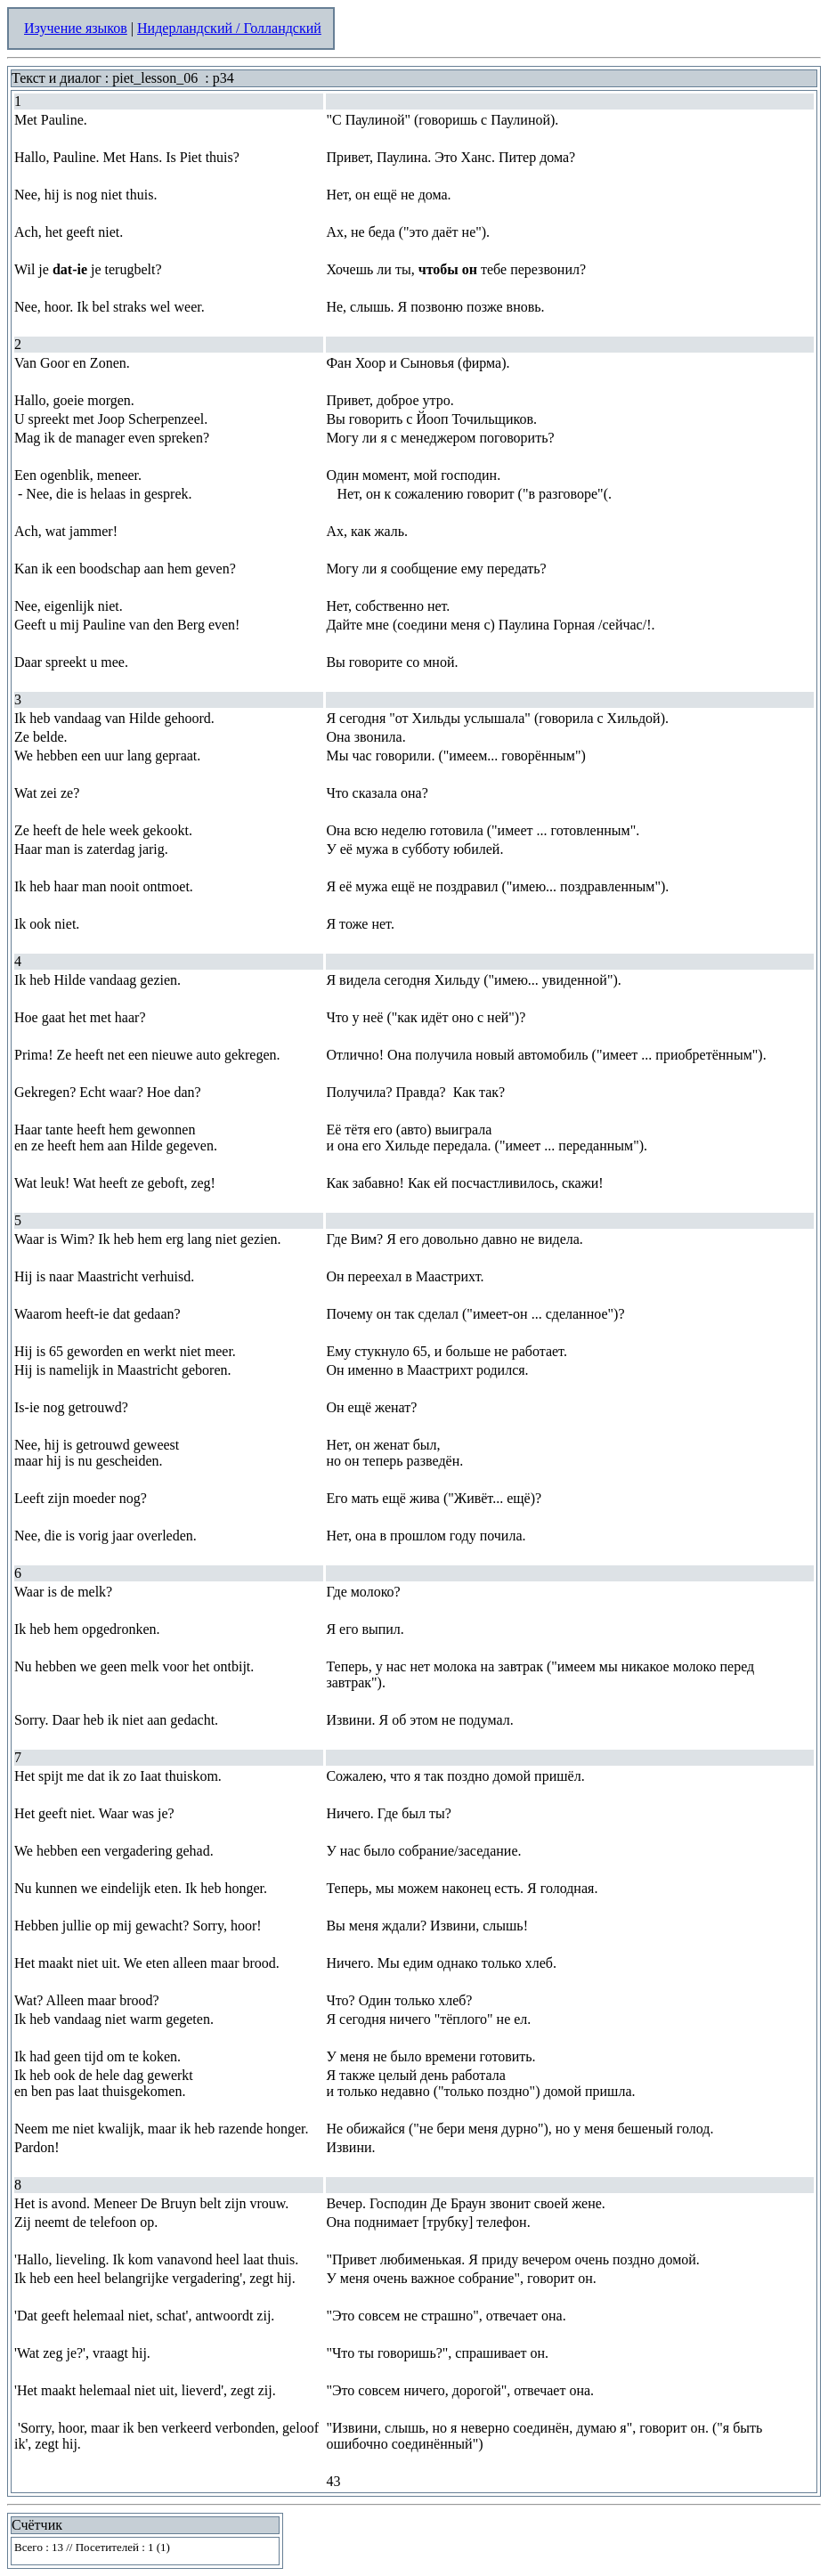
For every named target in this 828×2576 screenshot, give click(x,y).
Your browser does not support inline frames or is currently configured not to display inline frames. (145, 2551)
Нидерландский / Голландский (229, 28)
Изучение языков (75, 28)
